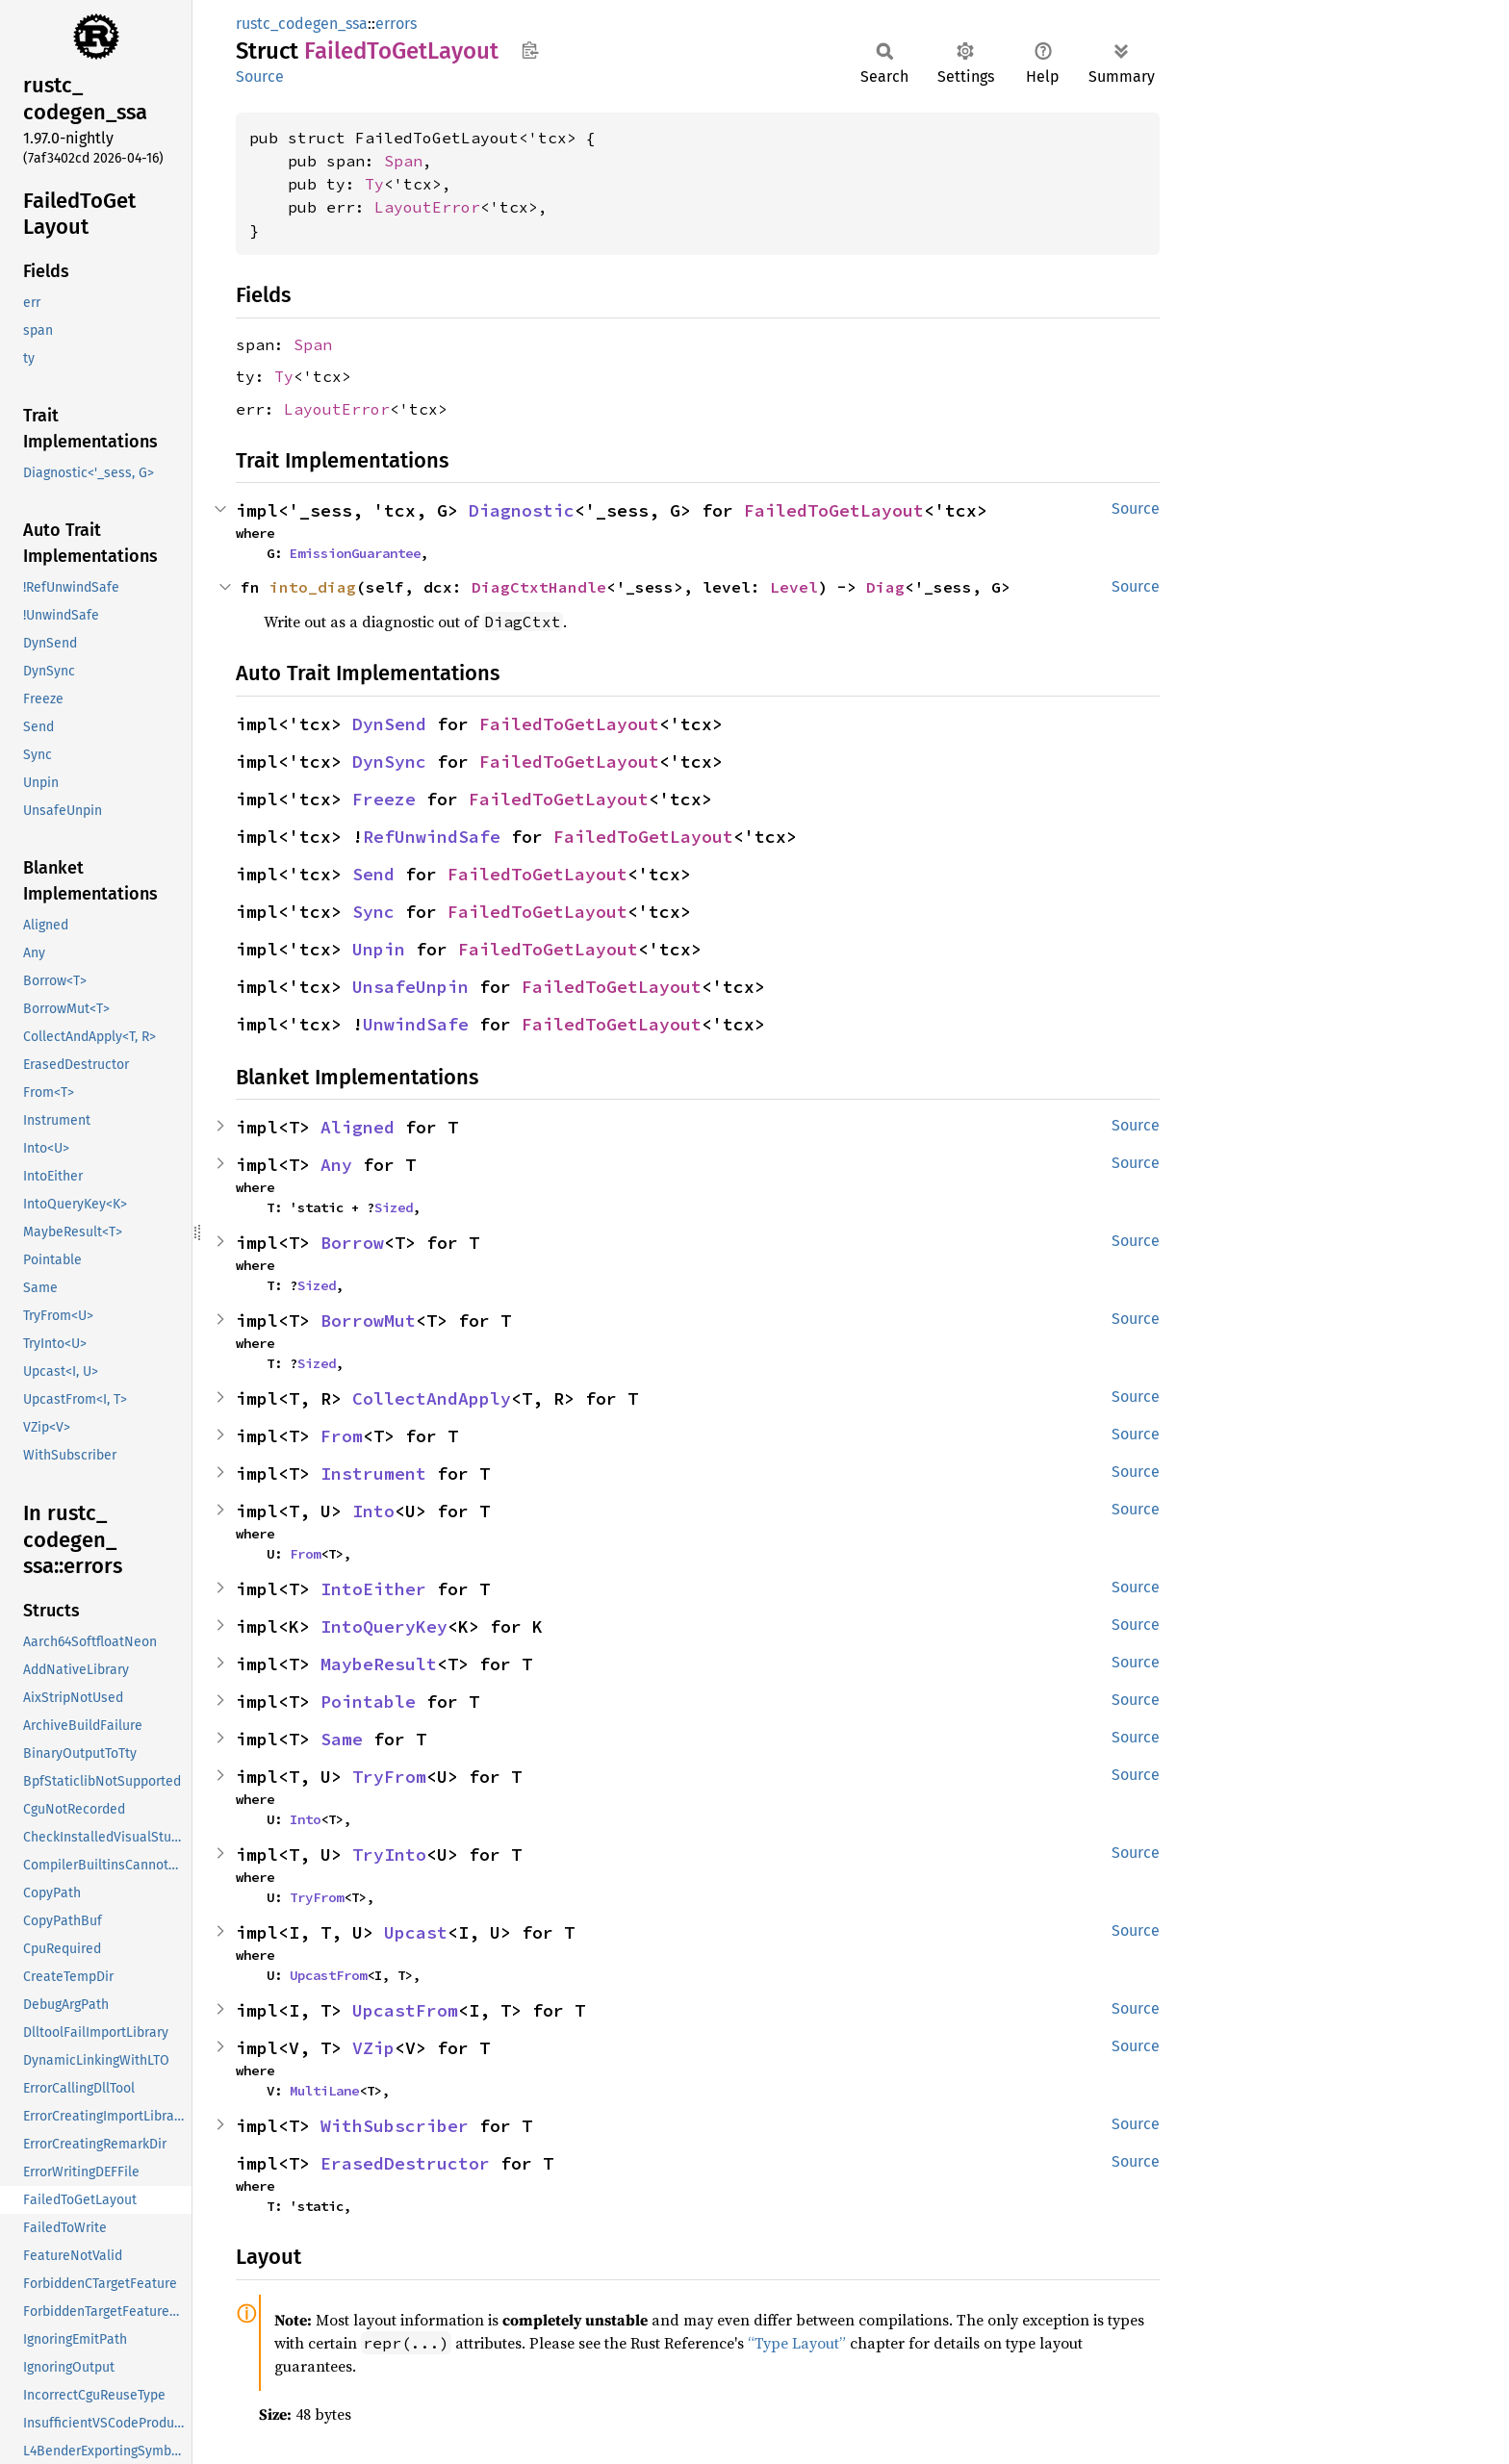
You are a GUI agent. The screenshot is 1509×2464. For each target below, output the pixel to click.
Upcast (416, 1932)
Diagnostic (522, 510)
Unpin (378, 949)
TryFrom (389, 1776)
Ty (374, 183)
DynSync (389, 761)
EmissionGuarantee (355, 553)
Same (341, 1739)
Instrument (373, 1473)
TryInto (389, 1854)
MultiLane (324, 2090)
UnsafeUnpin (410, 987)
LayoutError (427, 206)
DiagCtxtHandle (539, 587)
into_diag (312, 587)
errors (396, 23)
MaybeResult (378, 1664)
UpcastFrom (328, 1975)
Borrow (352, 1243)
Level (794, 587)
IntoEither (373, 1589)
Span (403, 160)
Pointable (368, 1701)
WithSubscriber (394, 2126)
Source (260, 76)
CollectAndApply (431, 1398)
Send (373, 874)
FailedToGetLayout (834, 510)
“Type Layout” (797, 2342)
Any (336, 1165)
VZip (373, 2048)
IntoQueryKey (384, 1626)
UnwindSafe (416, 1024)
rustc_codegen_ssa (302, 23)
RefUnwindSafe (431, 837)
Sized (393, 1207)
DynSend (389, 724)
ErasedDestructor (405, 2163)
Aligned (357, 1127)
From (341, 1436)
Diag (885, 587)
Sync (373, 912)
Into (373, 1511)
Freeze (384, 799)
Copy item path (530, 50)
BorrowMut (368, 1320)
